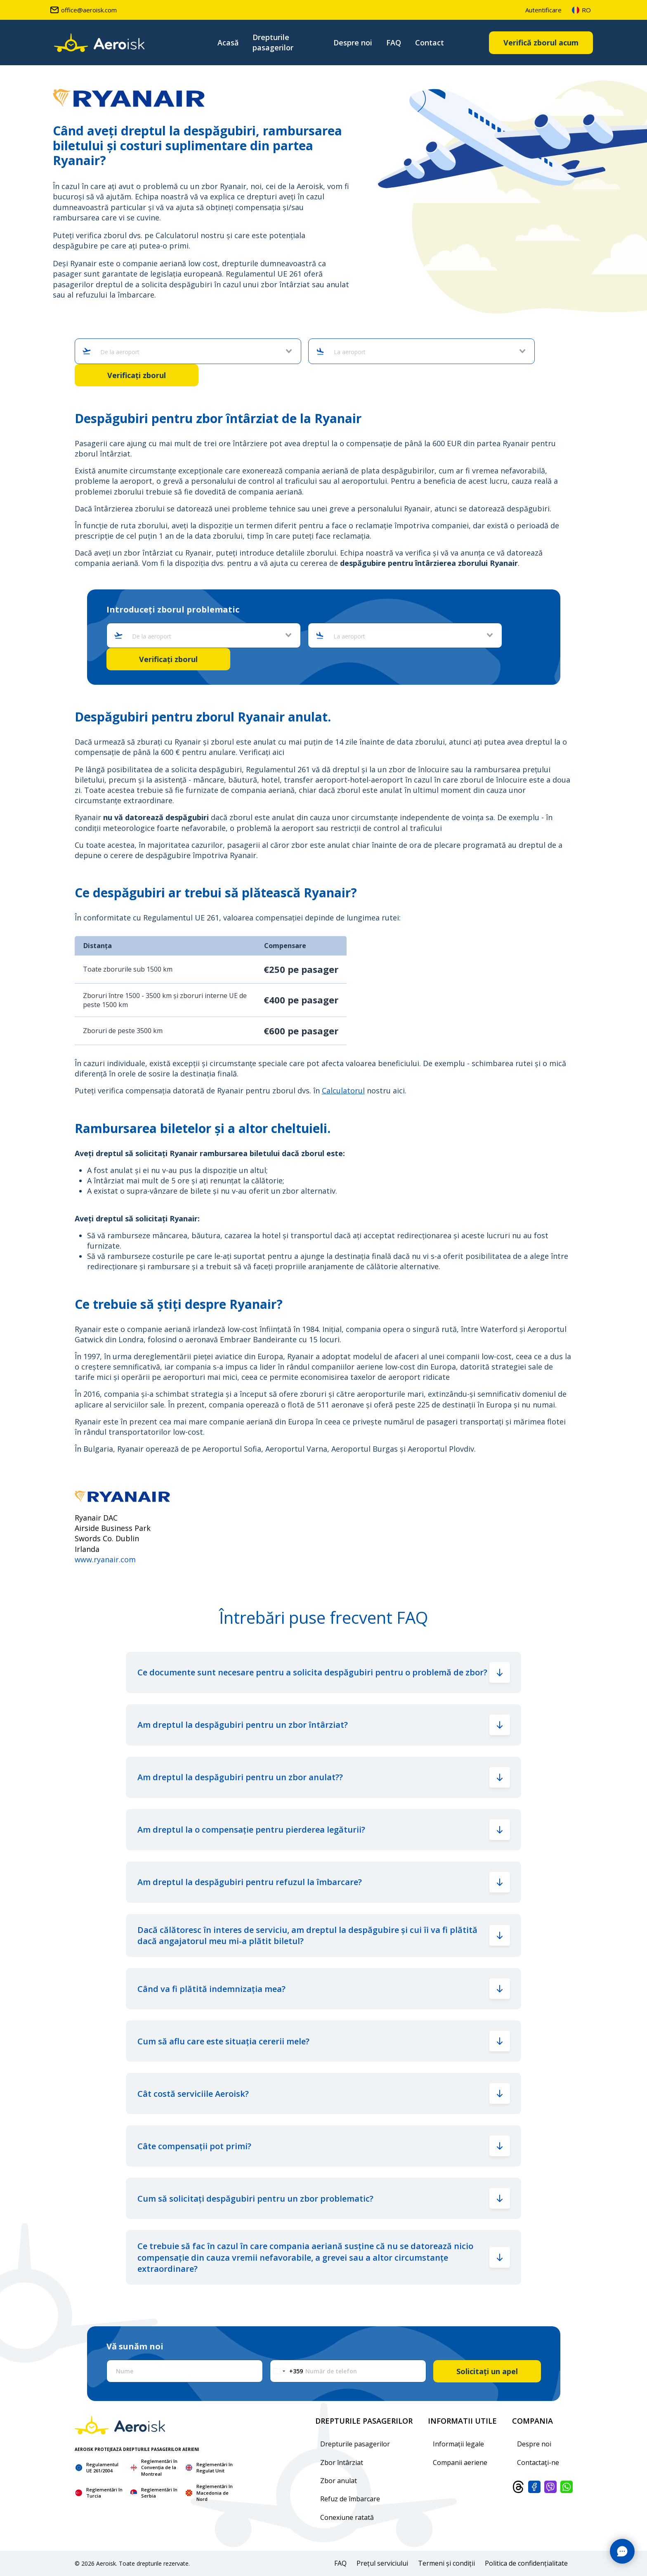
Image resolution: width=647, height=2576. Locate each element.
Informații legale (458, 2443)
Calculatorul (343, 1090)
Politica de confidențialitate (526, 2563)
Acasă (227, 42)
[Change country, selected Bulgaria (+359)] (286, 2371)
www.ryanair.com (105, 1559)
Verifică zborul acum (541, 42)
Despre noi (352, 42)
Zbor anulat (338, 2480)
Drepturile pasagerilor (273, 42)
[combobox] (191, 352)
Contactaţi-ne (538, 2462)
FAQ (393, 42)
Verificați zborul (136, 375)
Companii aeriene (460, 2462)
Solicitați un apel (487, 2371)
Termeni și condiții (446, 2563)
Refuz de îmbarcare (350, 2498)
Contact (429, 42)
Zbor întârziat (341, 2462)
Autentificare (543, 10)
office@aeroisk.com (83, 10)
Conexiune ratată (347, 2517)
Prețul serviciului (382, 2563)
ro (581, 10)
